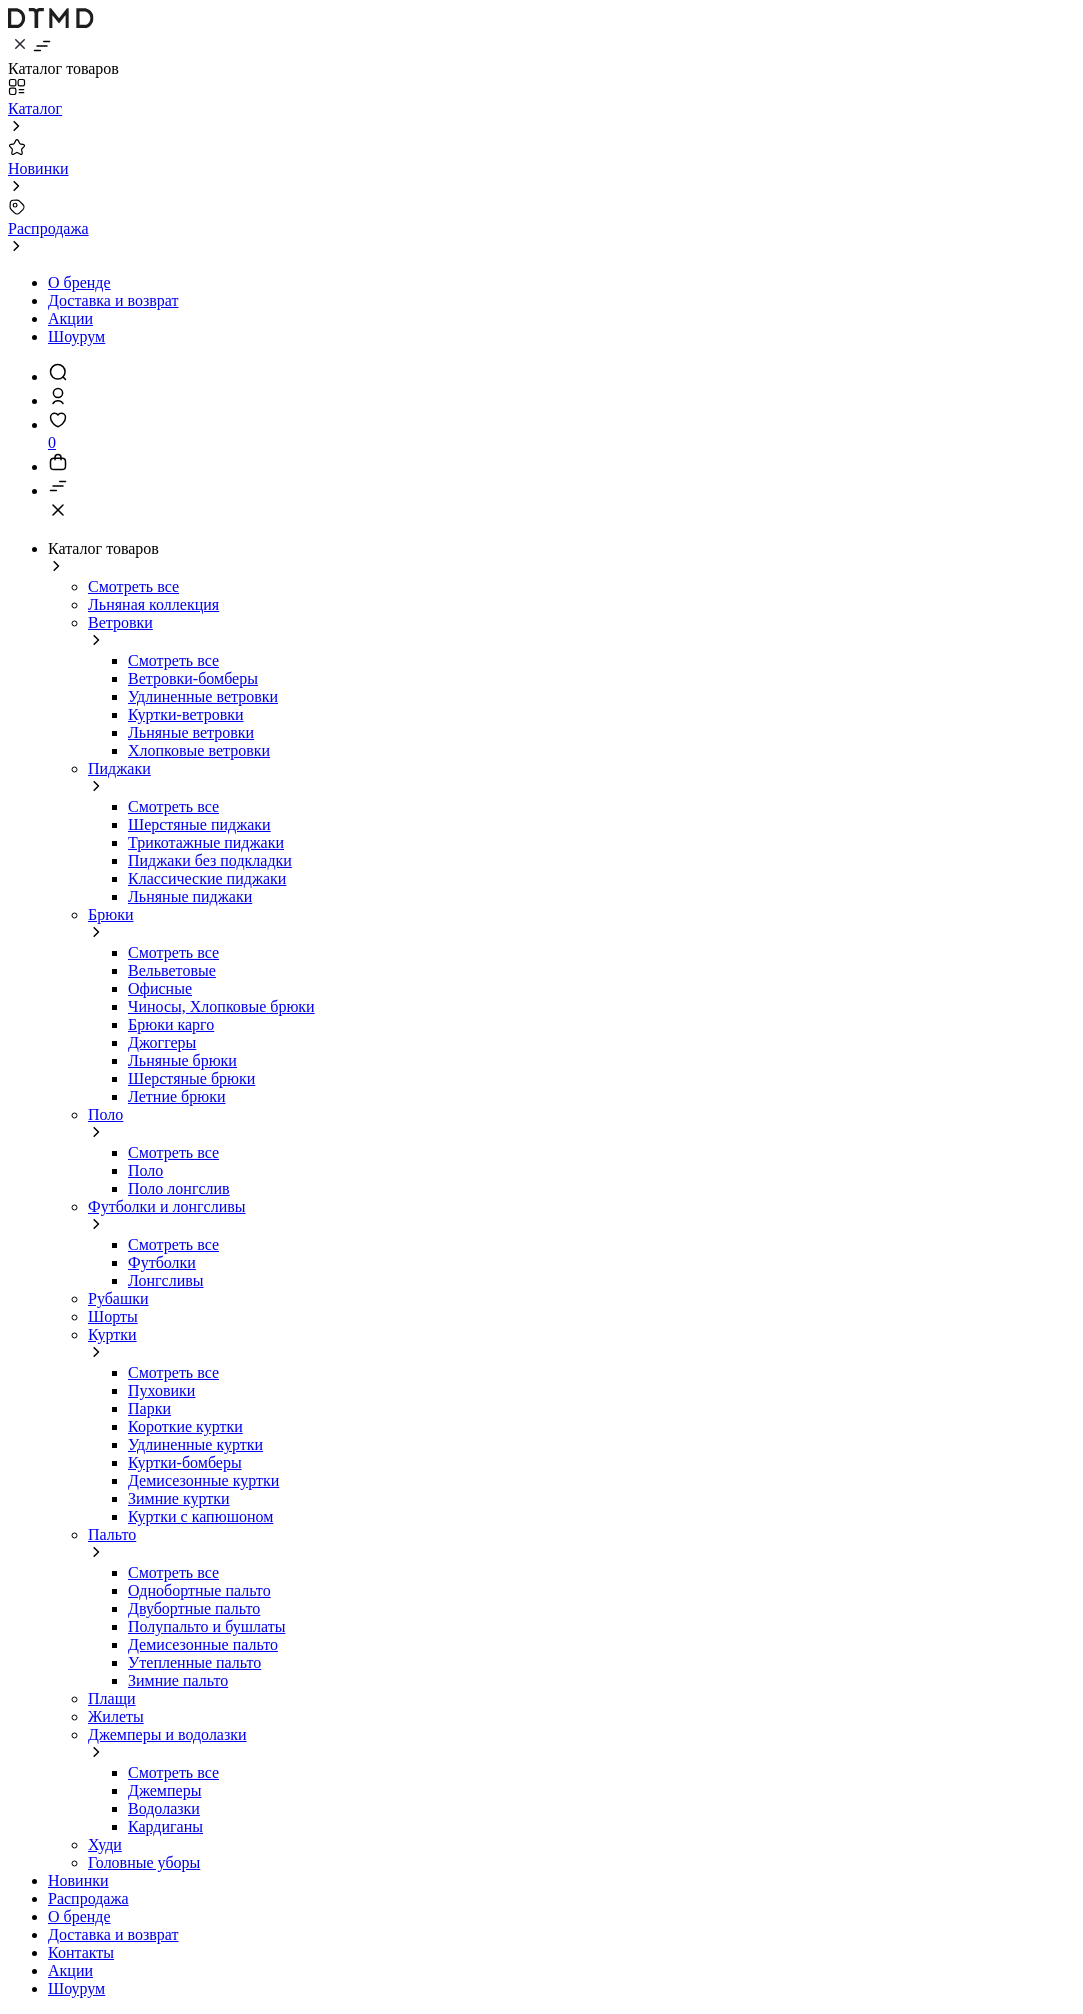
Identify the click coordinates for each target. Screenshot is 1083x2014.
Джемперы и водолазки (167, 1734)
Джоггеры (162, 1042)
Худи (105, 1844)
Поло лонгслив (179, 1188)
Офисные (160, 988)
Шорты (113, 1316)
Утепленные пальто (194, 1662)
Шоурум (76, 336)
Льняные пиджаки (190, 896)
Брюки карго (171, 1024)
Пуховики (161, 1390)
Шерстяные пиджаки (199, 824)
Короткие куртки (185, 1426)
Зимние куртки (179, 1498)
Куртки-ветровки (186, 714)
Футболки (162, 1262)
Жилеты (116, 1716)
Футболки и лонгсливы (167, 1206)
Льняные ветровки (191, 732)
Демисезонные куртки (203, 1480)
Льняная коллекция (153, 604)
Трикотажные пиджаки (206, 842)
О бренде (79, 282)
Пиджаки (119, 768)
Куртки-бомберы (185, 1462)
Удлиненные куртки (195, 1444)
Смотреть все (133, 586)
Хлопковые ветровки (199, 750)
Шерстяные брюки (191, 1078)
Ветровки (120, 622)
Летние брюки (177, 1096)
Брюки (110, 914)
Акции (70, 318)
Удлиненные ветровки (203, 696)
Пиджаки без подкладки (210, 860)
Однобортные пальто (199, 1590)
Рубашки (118, 1298)
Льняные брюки (182, 1060)
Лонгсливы (166, 1280)
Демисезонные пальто (203, 1644)
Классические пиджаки (207, 878)
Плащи (112, 1698)
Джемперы (164, 1790)
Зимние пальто (178, 1680)
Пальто (112, 1534)
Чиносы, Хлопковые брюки (221, 1006)
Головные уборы (144, 1862)
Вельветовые (172, 970)
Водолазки (164, 1808)
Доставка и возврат (113, 300)
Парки (149, 1408)
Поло (105, 1114)
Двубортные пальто (194, 1608)
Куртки (112, 1334)
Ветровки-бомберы (193, 678)
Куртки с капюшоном (200, 1516)
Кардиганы (165, 1826)
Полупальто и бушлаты (206, 1626)
